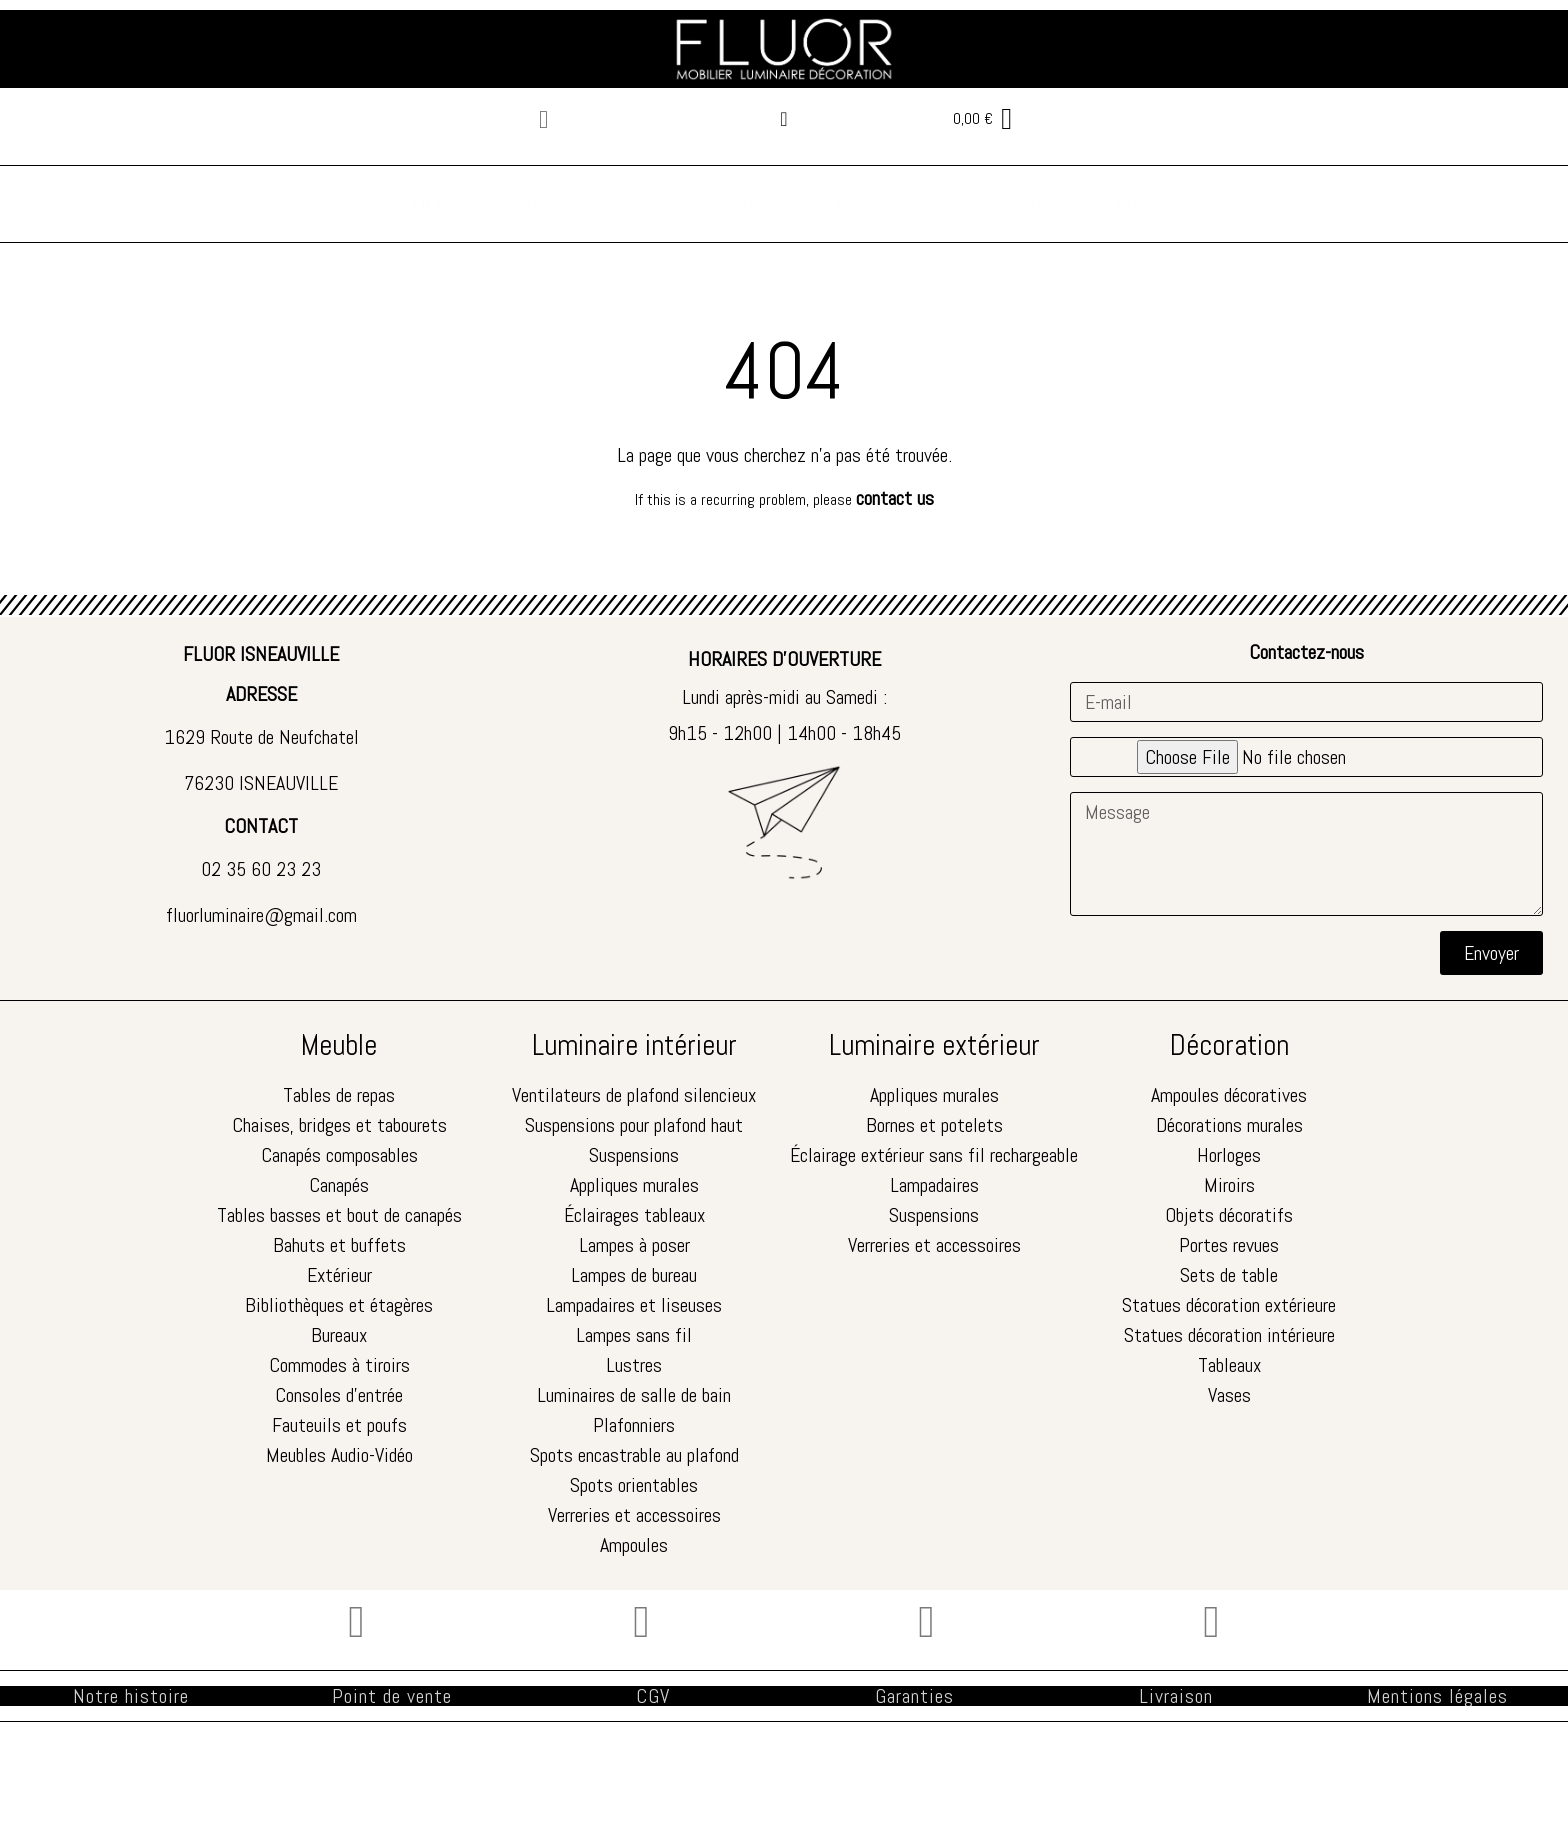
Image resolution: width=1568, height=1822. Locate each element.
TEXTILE (1125, 204)
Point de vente (392, 1696)
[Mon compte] (783, 119)
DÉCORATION (1002, 204)
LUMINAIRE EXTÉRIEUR (822, 204)
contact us (895, 498)
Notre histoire (131, 1696)
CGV (653, 1696)
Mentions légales (1437, 1696)
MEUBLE (444, 204)
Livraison (1176, 1696)
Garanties (914, 1696)
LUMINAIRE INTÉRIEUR (605, 204)
